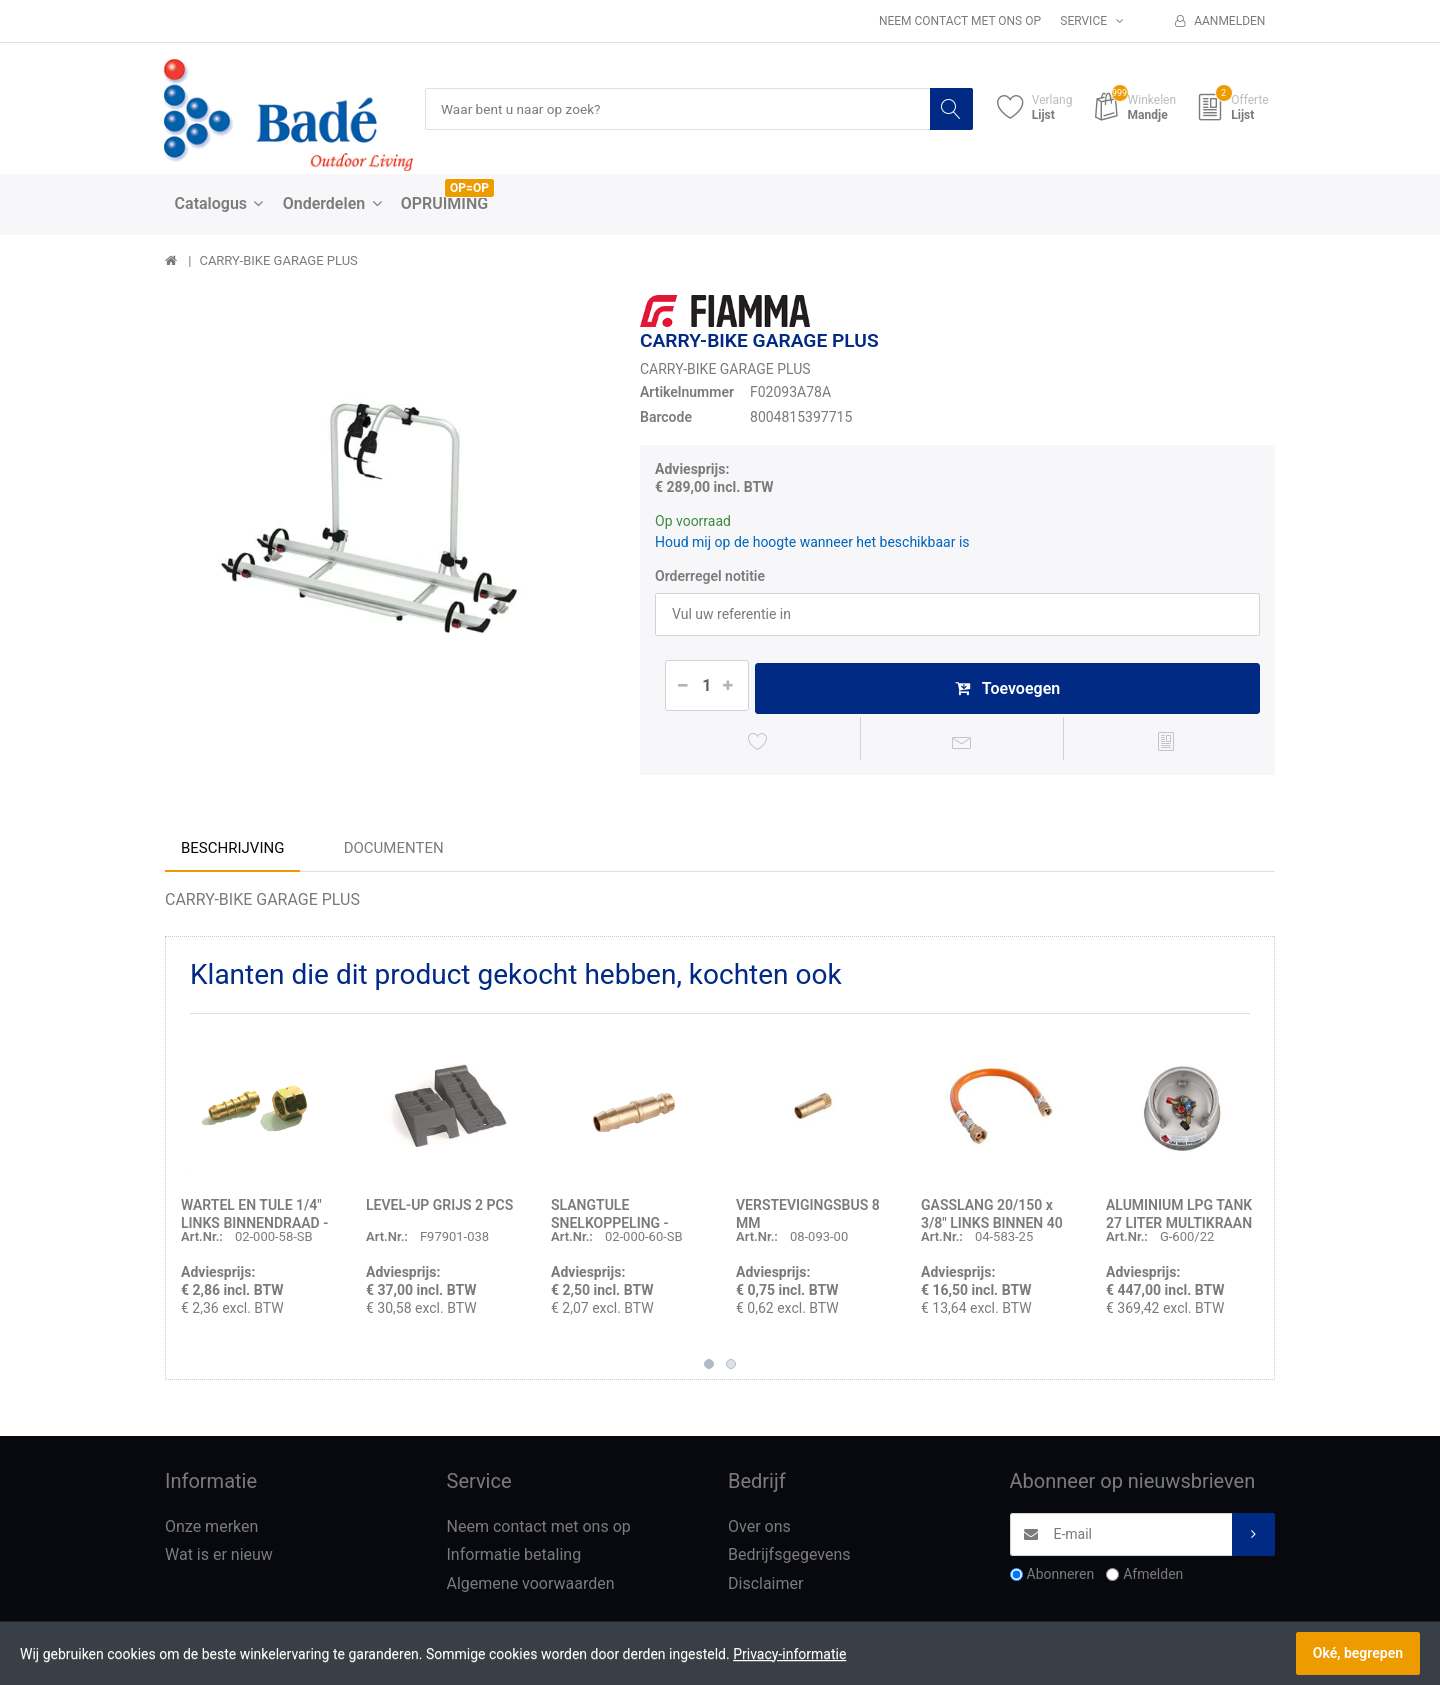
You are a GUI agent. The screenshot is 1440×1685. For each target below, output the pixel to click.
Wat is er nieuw (219, 1558)
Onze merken (211, 1529)
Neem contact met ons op (960, 21)
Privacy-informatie (789, 1654)
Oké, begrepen (1358, 1653)
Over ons (759, 1529)
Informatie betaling (514, 1558)
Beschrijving (232, 851)
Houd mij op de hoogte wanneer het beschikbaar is (812, 542)
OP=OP (469, 189)
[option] (387, 517)
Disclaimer (765, 1587)
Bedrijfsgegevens (789, 1558)
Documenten (394, 851)
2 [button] (731, 1367)
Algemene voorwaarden (531, 1587)
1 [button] (709, 1367)
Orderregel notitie (710, 576)
